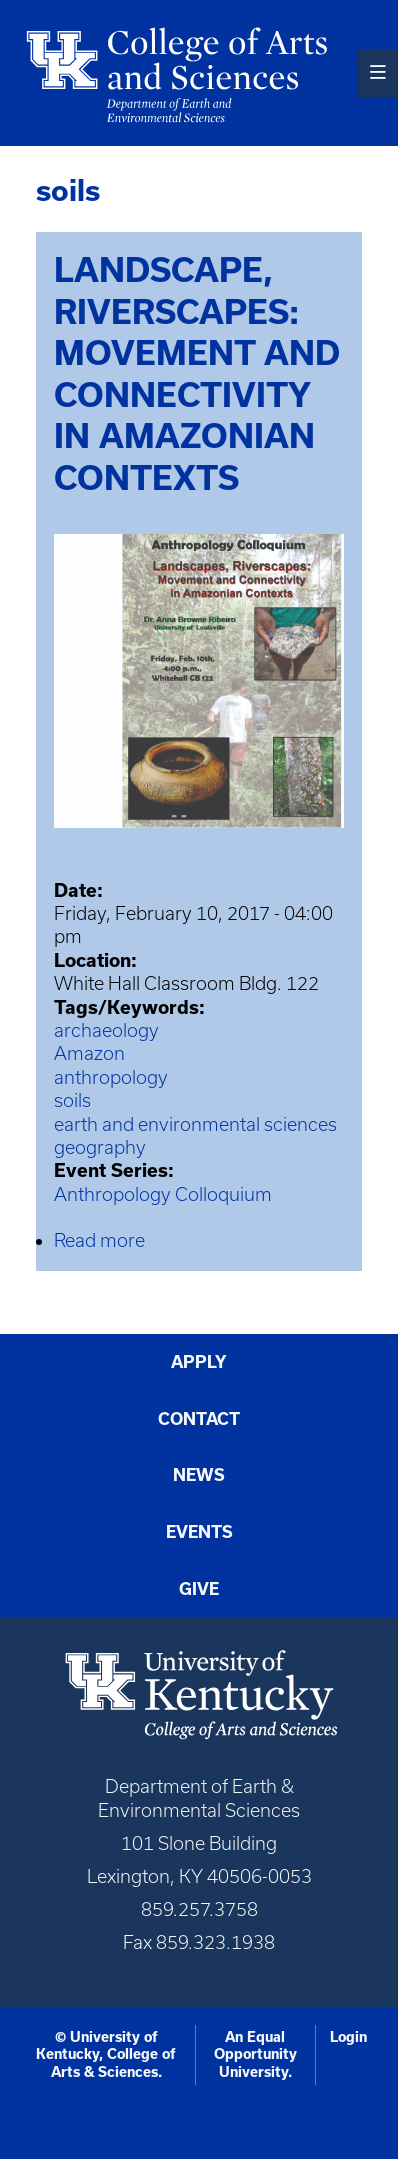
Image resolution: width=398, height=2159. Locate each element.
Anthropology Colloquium (163, 1194)
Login (348, 2037)
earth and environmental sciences (195, 1124)
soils (72, 1100)
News (199, 1475)
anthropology (111, 1077)
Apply (199, 1362)
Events (199, 1532)
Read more (99, 1240)
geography (100, 1147)
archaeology (106, 1030)
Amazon (89, 1053)
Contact (199, 1419)
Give (199, 1589)
